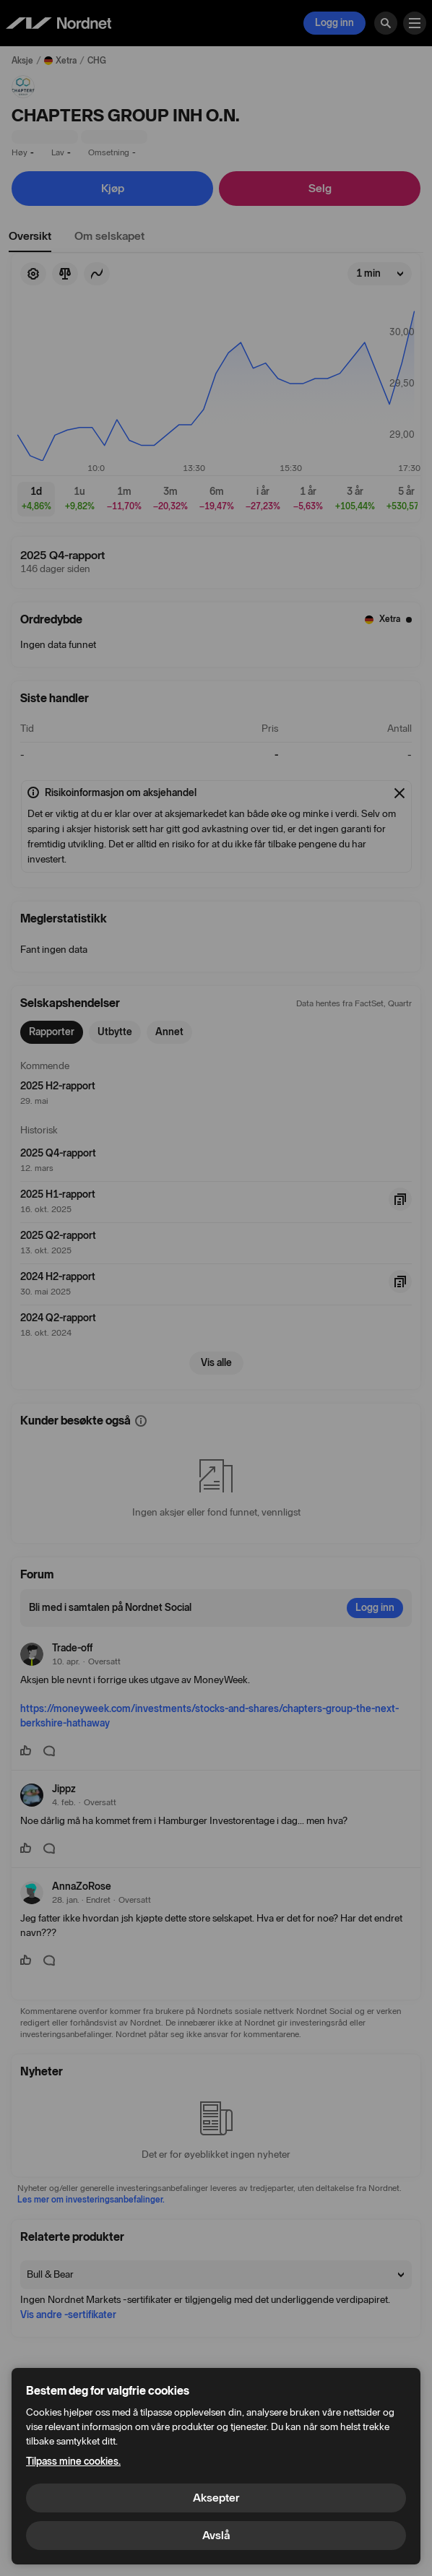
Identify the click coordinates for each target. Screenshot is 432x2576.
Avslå (216, 2535)
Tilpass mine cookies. (73, 2461)
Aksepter (216, 2497)
